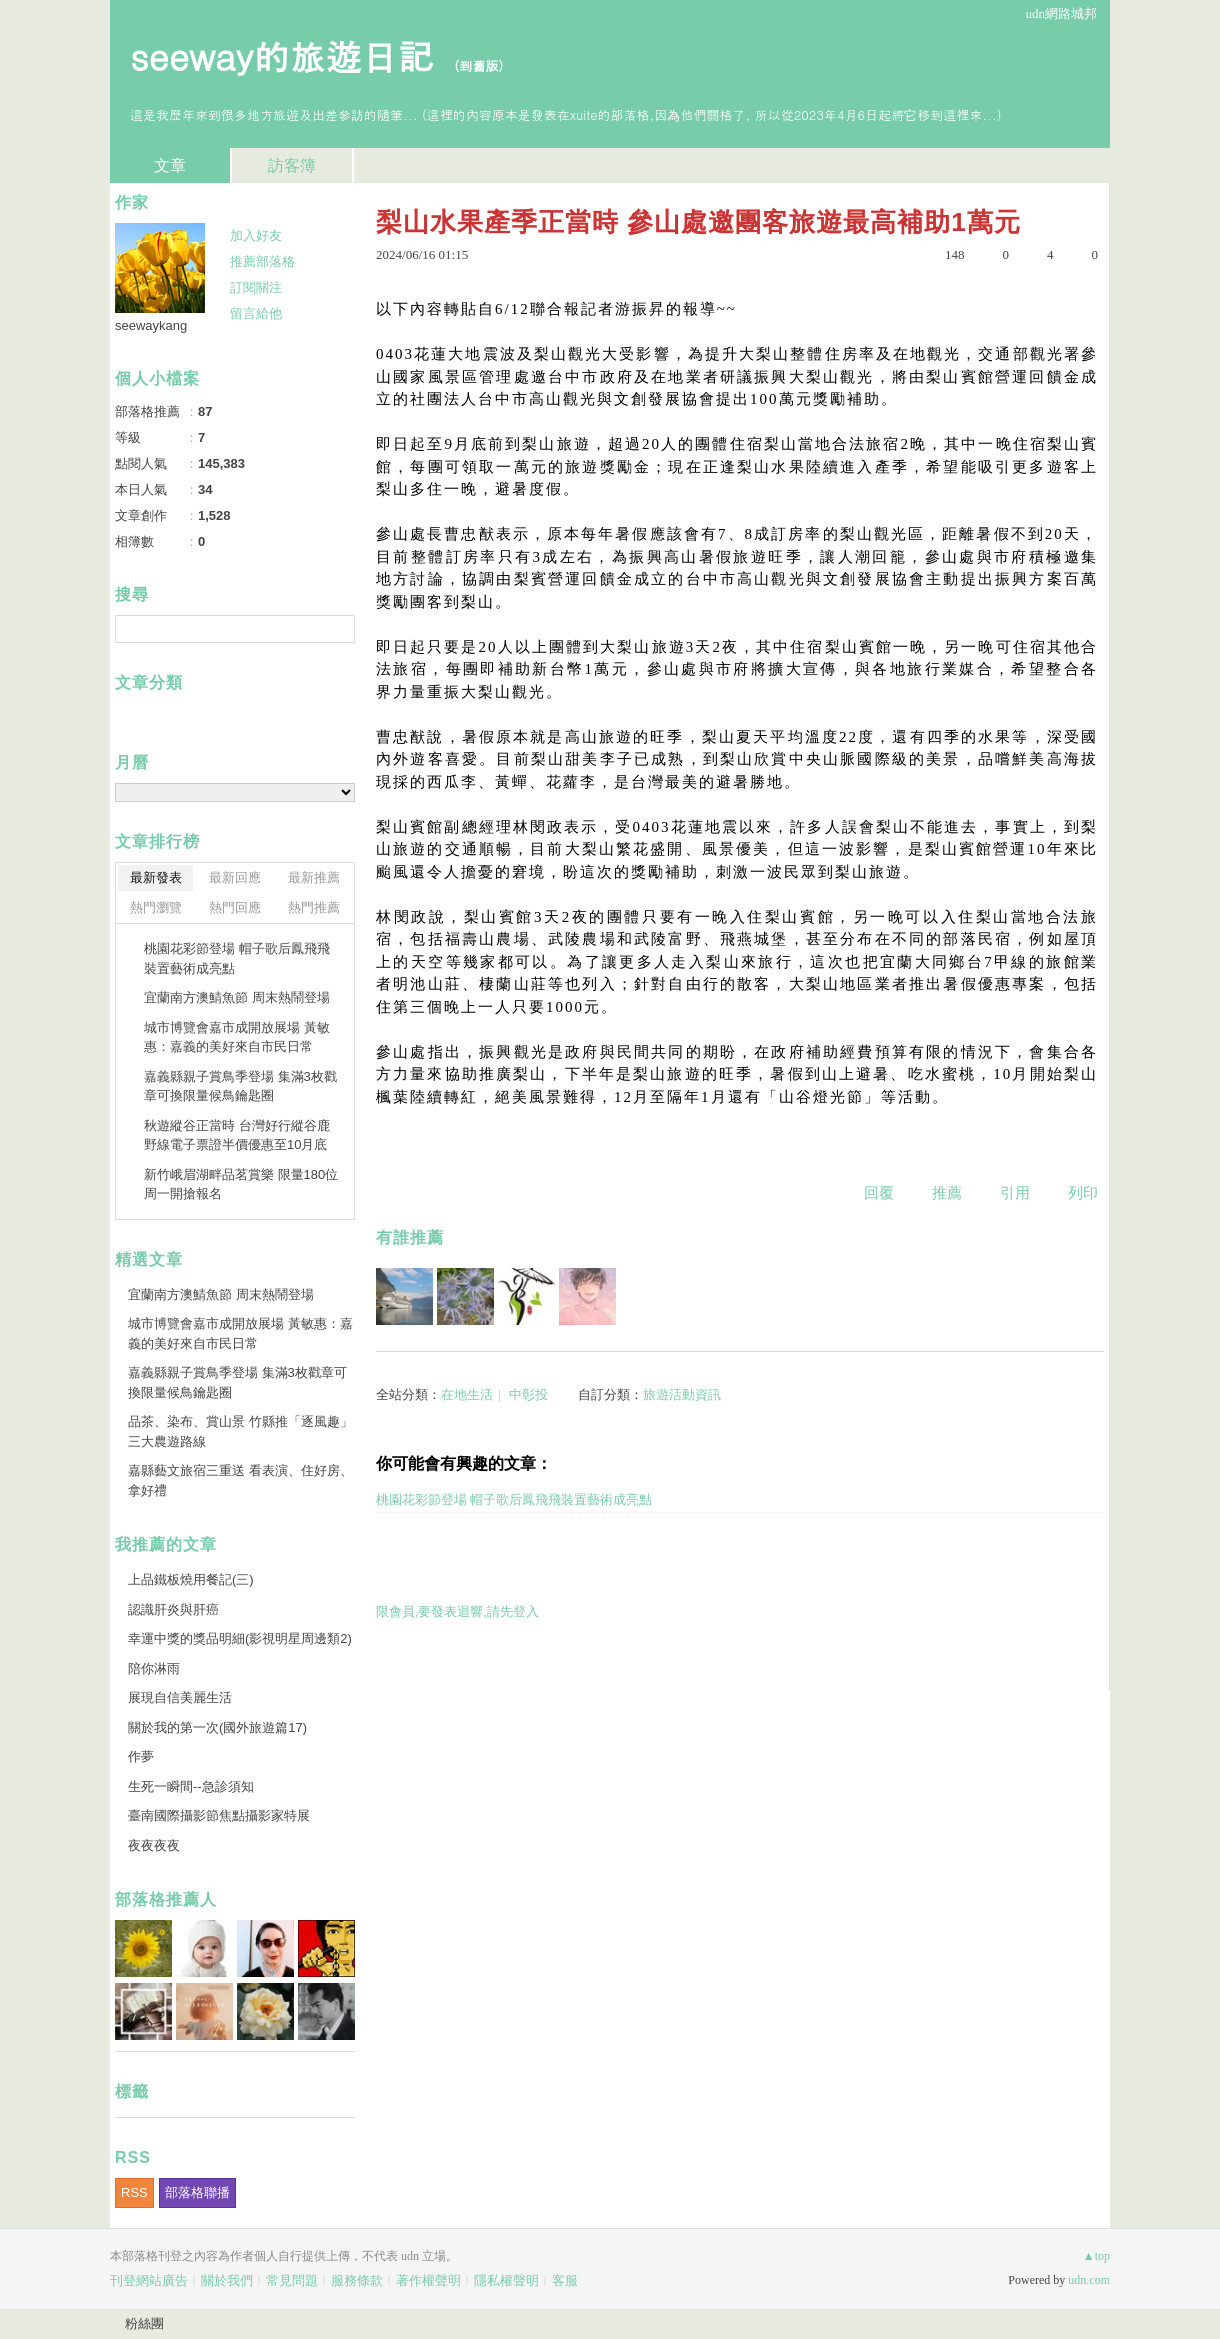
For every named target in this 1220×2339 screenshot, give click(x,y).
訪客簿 (292, 165)
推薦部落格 (262, 261)
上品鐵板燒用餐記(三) (191, 1579)
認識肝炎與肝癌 (173, 1609)
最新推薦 (314, 877)
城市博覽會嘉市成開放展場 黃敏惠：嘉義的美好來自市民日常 (237, 1037)
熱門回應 (235, 907)
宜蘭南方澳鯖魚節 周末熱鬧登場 (237, 997)
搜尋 (337, 629)
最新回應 (235, 877)
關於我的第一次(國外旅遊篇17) (217, 1727)
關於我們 (227, 2280)
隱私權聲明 (506, 2280)
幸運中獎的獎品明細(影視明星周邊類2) (240, 1638)
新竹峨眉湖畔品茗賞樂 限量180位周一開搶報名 (241, 1184)
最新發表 (156, 877)
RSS (134, 2192)
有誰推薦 (410, 1237)
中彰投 (528, 1394)
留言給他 (256, 313)
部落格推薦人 (166, 1899)
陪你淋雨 (154, 1668)
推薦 (947, 1193)
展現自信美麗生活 (180, 1697)
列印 (1083, 1193)
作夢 (143, 1756)
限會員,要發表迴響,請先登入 (457, 1611)
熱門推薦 (314, 907)
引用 (1015, 1193)
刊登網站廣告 (149, 2280)
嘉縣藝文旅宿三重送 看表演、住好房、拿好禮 (240, 1480)
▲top (1096, 2256)
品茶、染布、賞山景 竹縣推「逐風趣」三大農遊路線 (240, 1431)
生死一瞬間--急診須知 (191, 1786)
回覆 (879, 1193)
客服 (565, 2280)
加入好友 (256, 235)
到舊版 (478, 65)
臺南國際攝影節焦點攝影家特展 (219, 1815)
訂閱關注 (256, 287)
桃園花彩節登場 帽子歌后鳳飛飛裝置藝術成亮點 (514, 1499)
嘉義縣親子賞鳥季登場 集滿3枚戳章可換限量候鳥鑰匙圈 (240, 1086)
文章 (170, 165)
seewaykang (151, 325)
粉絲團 (144, 2323)
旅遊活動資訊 (682, 1394)
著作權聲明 (428, 2280)
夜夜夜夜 (154, 1845)
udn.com (1089, 2280)
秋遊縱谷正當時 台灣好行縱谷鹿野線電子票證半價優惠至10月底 (237, 1135)
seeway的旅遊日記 (281, 55)
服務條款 (357, 2280)
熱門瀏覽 (156, 907)
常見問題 (292, 2280)
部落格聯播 (197, 2192)
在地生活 (467, 1394)
